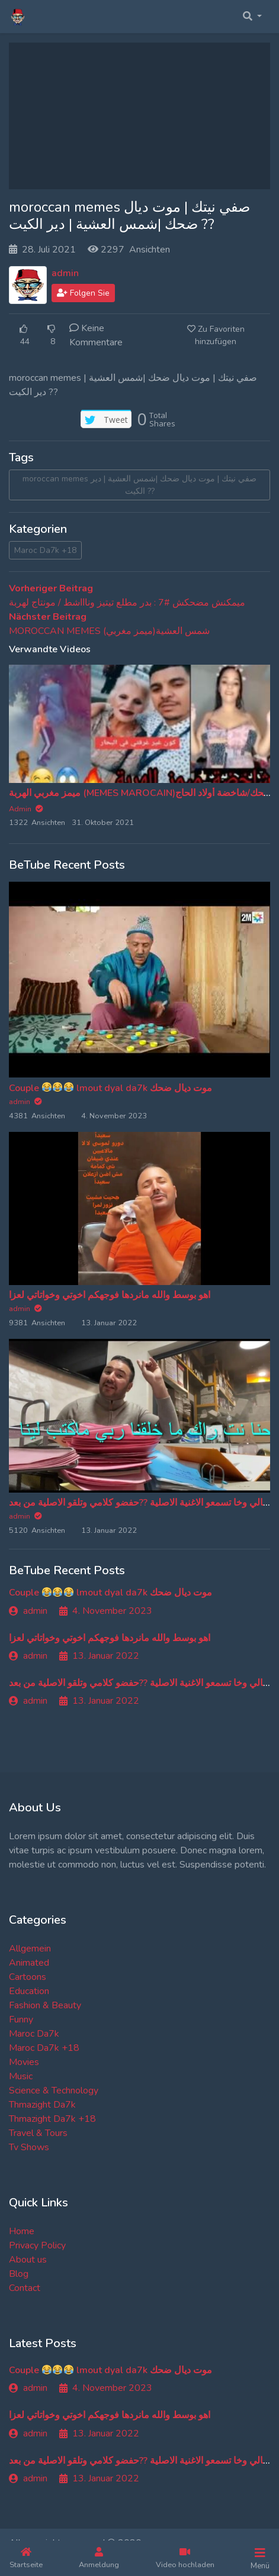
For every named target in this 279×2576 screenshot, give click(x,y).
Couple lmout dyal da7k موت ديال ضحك (110, 1088)
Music (21, 2076)
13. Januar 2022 (99, 1655)
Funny (21, 2019)
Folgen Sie (83, 293)
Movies (24, 2062)
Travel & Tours (38, 2133)
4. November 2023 (105, 1610)
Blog (18, 2273)
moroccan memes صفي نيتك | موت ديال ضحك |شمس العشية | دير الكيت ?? (139, 485)
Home (21, 2231)
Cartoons (27, 1976)
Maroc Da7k (34, 2033)
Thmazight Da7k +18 (52, 2118)
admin (65, 273)
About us (28, 2259)
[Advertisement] (139, 116)
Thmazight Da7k (42, 2104)
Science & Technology (53, 2090)
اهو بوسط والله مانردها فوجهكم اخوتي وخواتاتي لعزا (109, 1295)
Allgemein (30, 1948)
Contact (24, 2288)
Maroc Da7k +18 (45, 550)
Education (29, 1991)
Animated (29, 1962)
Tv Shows (29, 2147)
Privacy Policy (37, 2245)
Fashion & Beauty (45, 2005)
